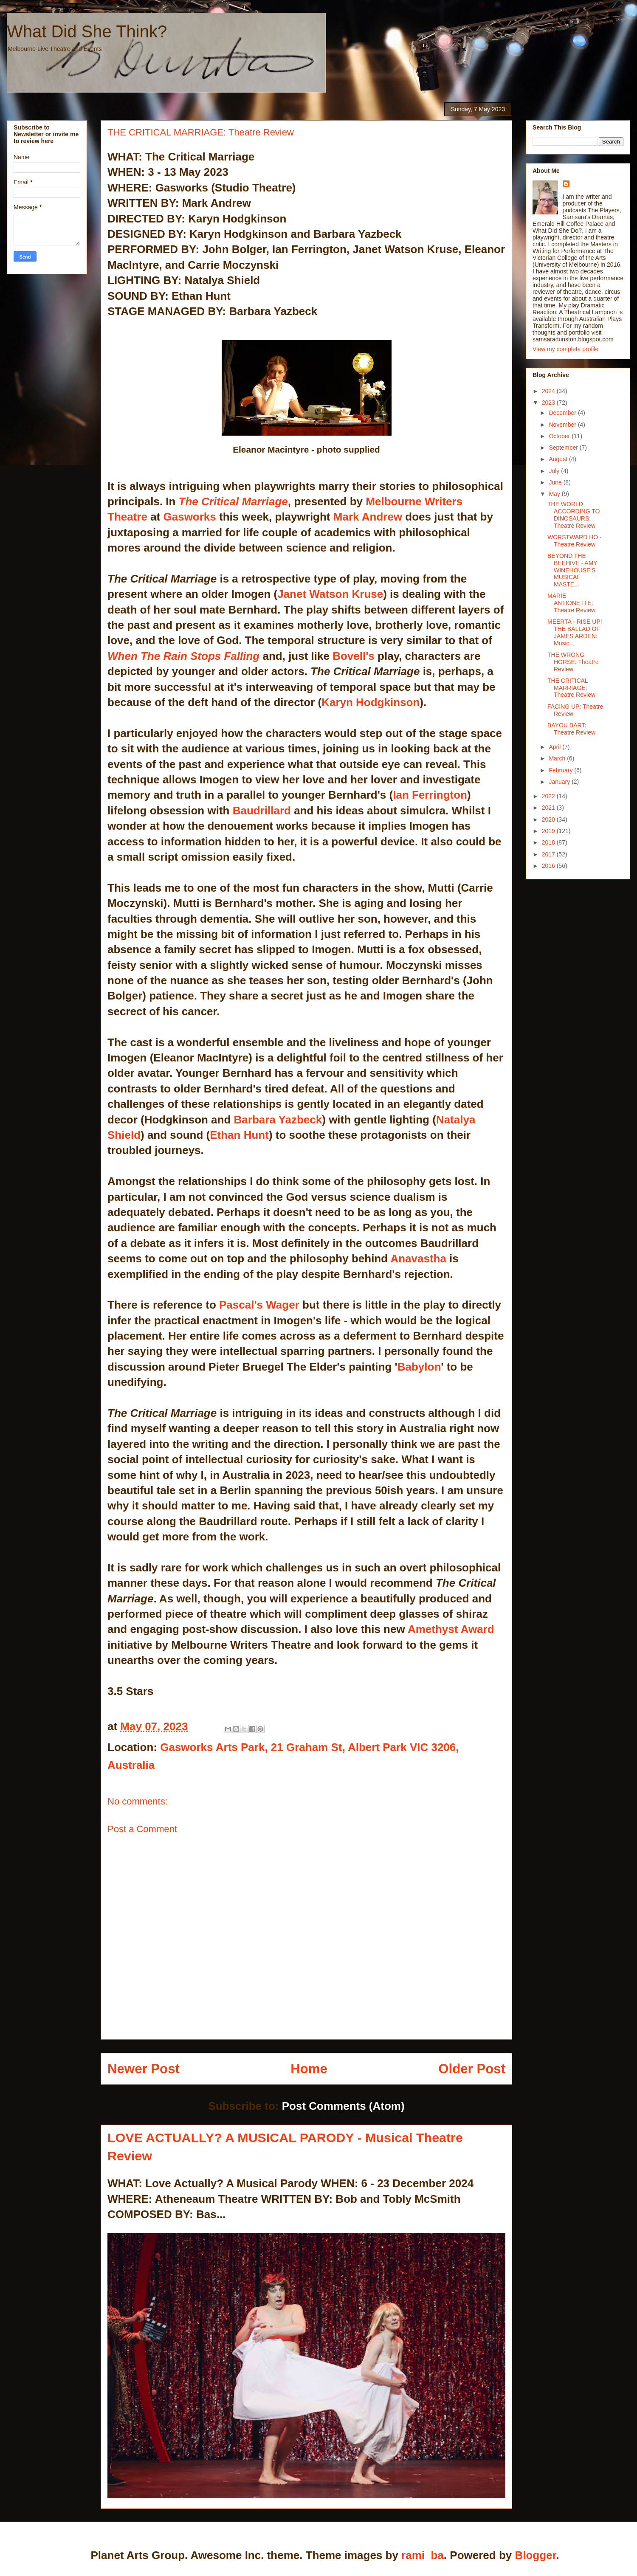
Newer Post (143, 2068)
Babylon (419, 1366)
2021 (549, 807)
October (560, 436)
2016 (549, 865)
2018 (549, 842)
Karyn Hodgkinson (370, 702)
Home (308, 2068)
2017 (549, 854)
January (560, 781)
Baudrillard (262, 810)
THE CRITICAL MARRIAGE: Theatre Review (571, 687)
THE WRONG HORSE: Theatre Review (573, 662)
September (564, 447)
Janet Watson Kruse (330, 594)
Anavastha (418, 1258)
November (563, 424)
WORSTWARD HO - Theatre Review (574, 541)
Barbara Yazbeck (278, 1119)
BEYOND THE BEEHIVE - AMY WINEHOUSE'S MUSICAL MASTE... (572, 570)
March (558, 758)
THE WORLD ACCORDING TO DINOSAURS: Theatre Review (573, 515)
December (563, 412)
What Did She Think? (87, 31)
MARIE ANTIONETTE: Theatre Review (571, 603)
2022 (549, 796)
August (559, 459)
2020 (549, 819)
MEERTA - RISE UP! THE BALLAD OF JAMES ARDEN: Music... (574, 632)
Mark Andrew (367, 516)
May (555, 493)
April (555, 746)
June (556, 482)
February (561, 770)
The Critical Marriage (233, 501)
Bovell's (354, 656)
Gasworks (189, 516)
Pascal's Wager (259, 1304)
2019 (549, 831)
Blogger (535, 2555)
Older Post (471, 2068)
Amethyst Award (451, 1629)
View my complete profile (565, 349)
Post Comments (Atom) (343, 2106)
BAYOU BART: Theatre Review (571, 729)
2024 (549, 391)
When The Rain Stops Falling (183, 656)
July (555, 470)
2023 (549, 402)
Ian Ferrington (430, 794)
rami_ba (422, 2555)
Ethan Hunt (239, 1135)
